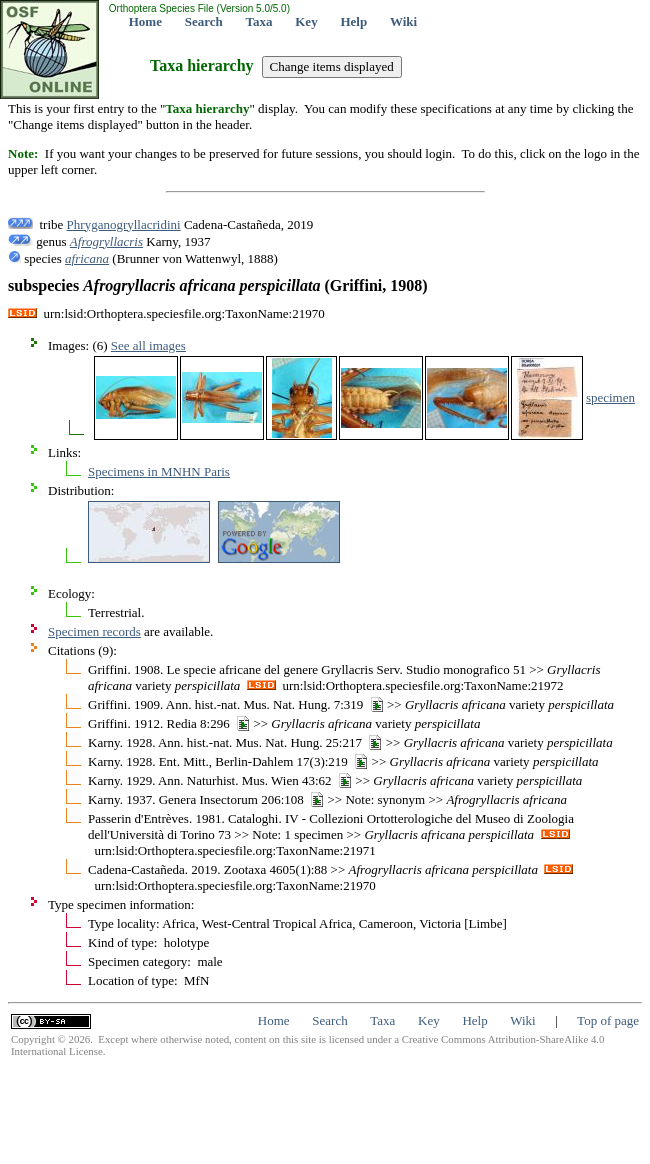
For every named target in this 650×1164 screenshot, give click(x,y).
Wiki (403, 21)
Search (204, 21)
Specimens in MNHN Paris (159, 471)
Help (353, 21)
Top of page (608, 1020)
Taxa (259, 21)
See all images (148, 345)
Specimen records (94, 631)
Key (306, 21)
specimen (610, 397)
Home (145, 21)
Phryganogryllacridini (124, 224)
